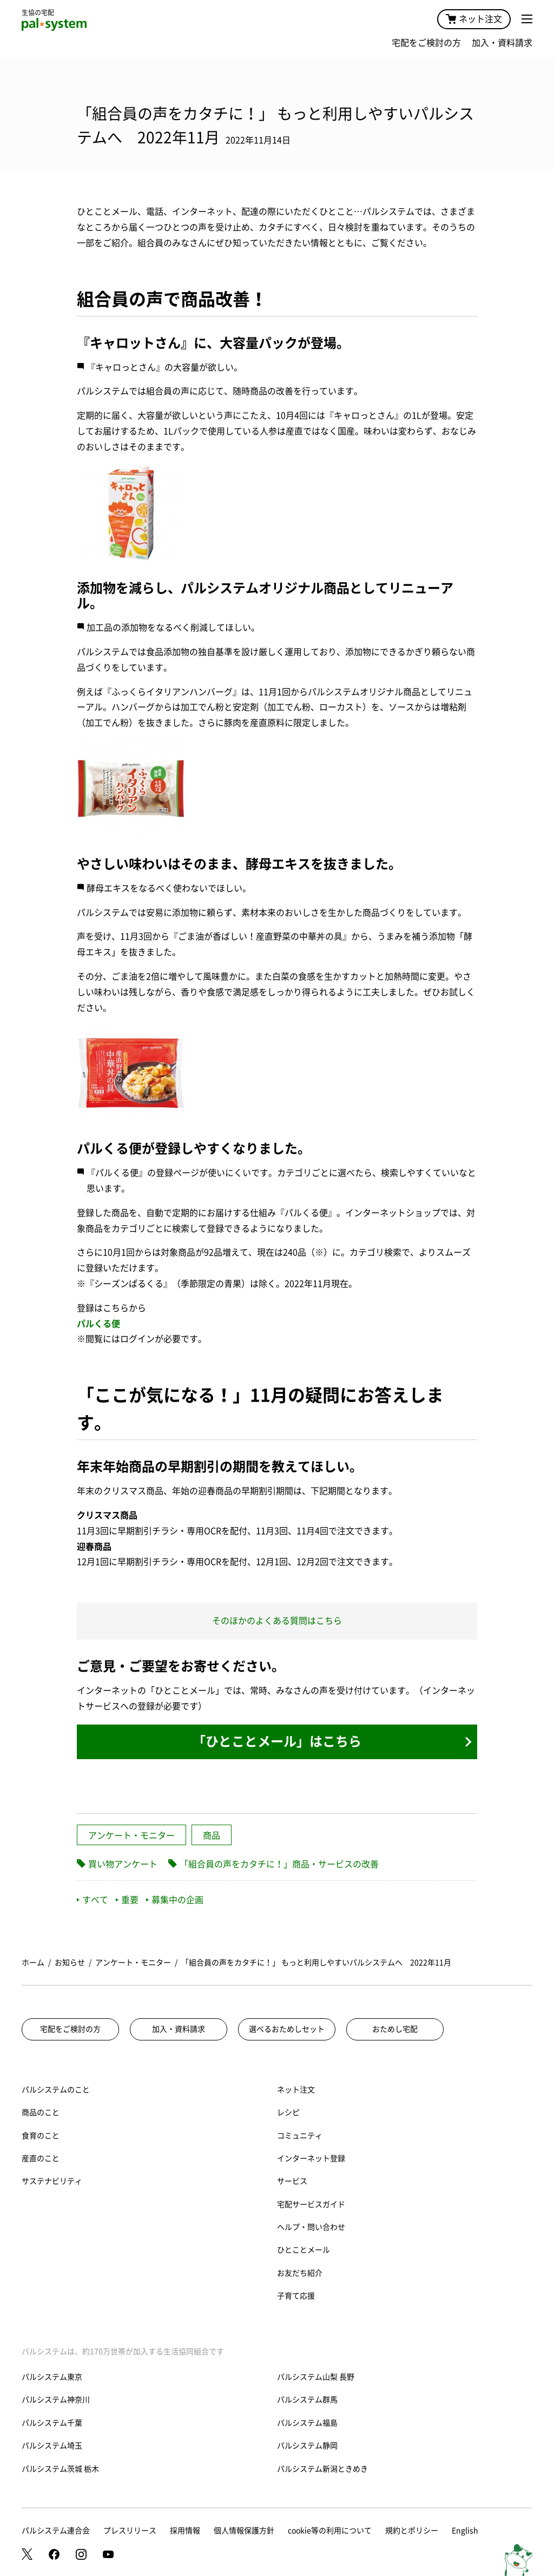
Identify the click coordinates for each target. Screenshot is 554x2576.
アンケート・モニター (131, 1835)
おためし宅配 (395, 2029)
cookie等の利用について (330, 2530)
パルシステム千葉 (52, 2423)
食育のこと (41, 2135)
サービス (292, 2181)
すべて (92, 1899)
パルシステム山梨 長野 (315, 2377)
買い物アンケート (122, 1864)
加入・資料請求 (502, 42)
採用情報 (185, 2530)
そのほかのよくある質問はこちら (277, 1620)
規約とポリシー (411, 2530)
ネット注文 (474, 19)
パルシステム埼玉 (52, 2445)
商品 (211, 1835)
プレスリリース (129, 2530)
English (465, 2530)
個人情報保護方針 (244, 2530)
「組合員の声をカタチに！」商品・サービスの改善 (279, 1864)
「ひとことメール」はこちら (277, 1741)
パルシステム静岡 (307, 2445)
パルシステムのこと (56, 2089)
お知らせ (70, 1962)
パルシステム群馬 (307, 2399)
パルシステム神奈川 (56, 2399)
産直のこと (41, 2158)
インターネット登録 (311, 2158)
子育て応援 (296, 2296)
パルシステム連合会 (56, 2530)
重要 (127, 1899)
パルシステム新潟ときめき (322, 2469)
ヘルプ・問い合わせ (311, 2227)
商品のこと (41, 2112)
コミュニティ (299, 2135)
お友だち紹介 (299, 2273)
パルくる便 (98, 1323)
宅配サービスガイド (311, 2204)
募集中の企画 (174, 1899)
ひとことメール (303, 2250)
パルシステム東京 (52, 2377)
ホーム (33, 1962)
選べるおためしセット (287, 2029)
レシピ (288, 2112)
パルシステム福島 (307, 2423)
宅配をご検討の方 (426, 42)
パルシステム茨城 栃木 (60, 2469)
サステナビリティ (52, 2181)
